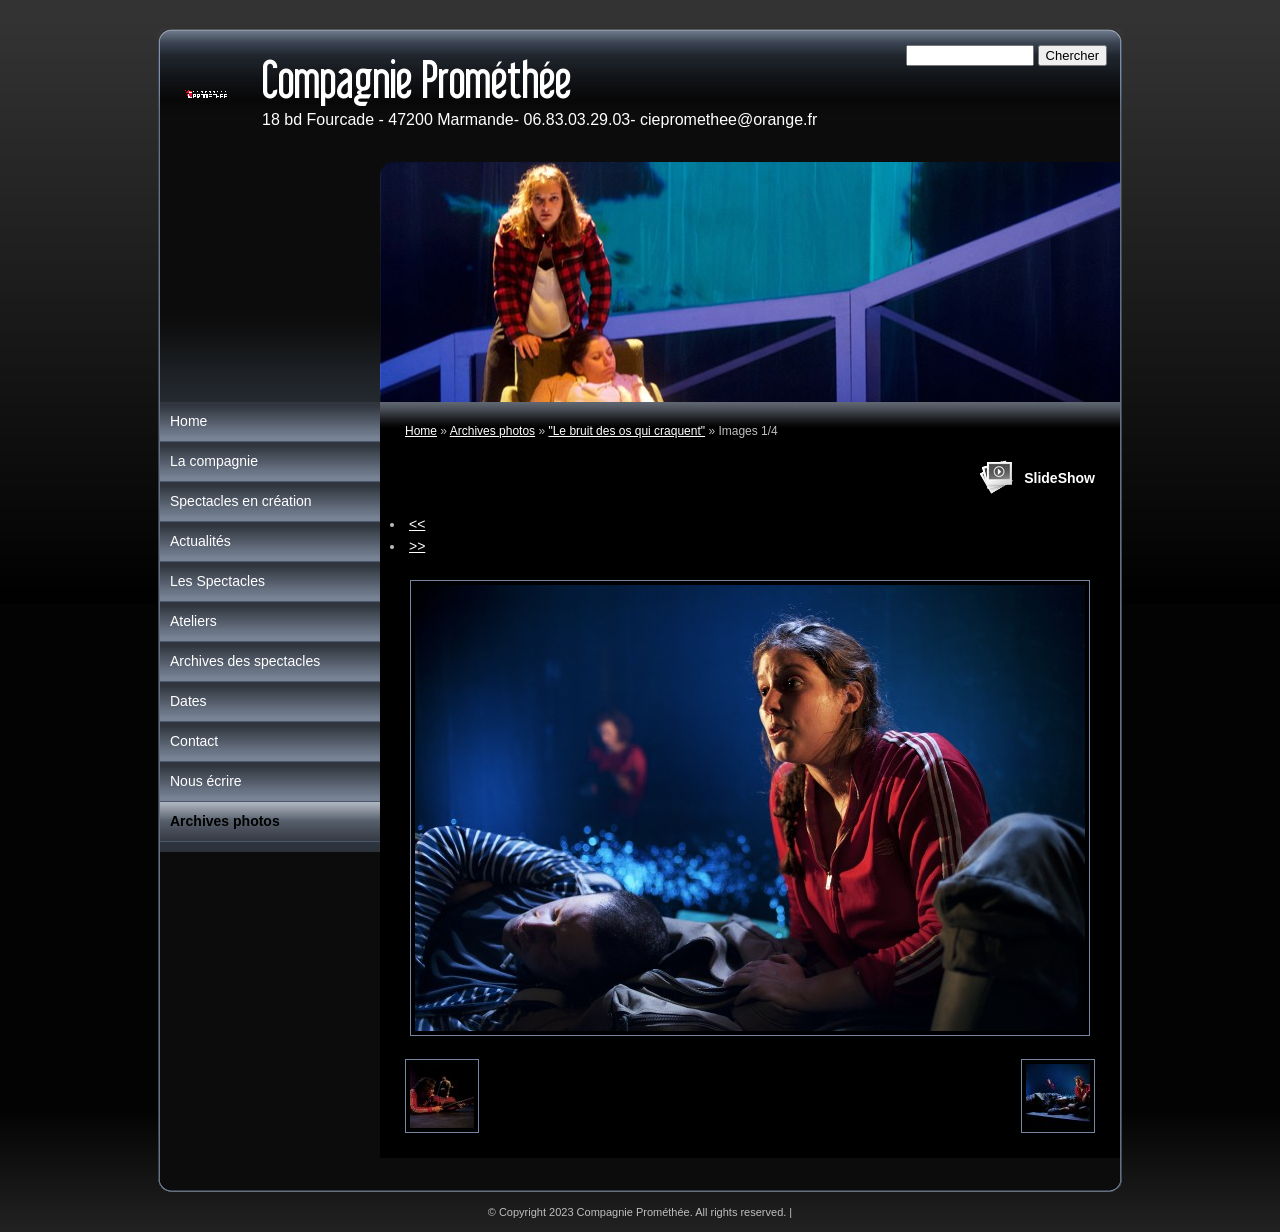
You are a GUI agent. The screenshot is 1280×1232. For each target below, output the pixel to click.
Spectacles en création (241, 501)
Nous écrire (206, 781)
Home (421, 431)
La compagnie (214, 461)
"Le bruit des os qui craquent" (626, 431)
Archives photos (492, 431)
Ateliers (193, 621)
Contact (194, 741)
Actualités (200, 541)
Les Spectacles (217, 581)
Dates (188, 701)
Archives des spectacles (245, 661)
